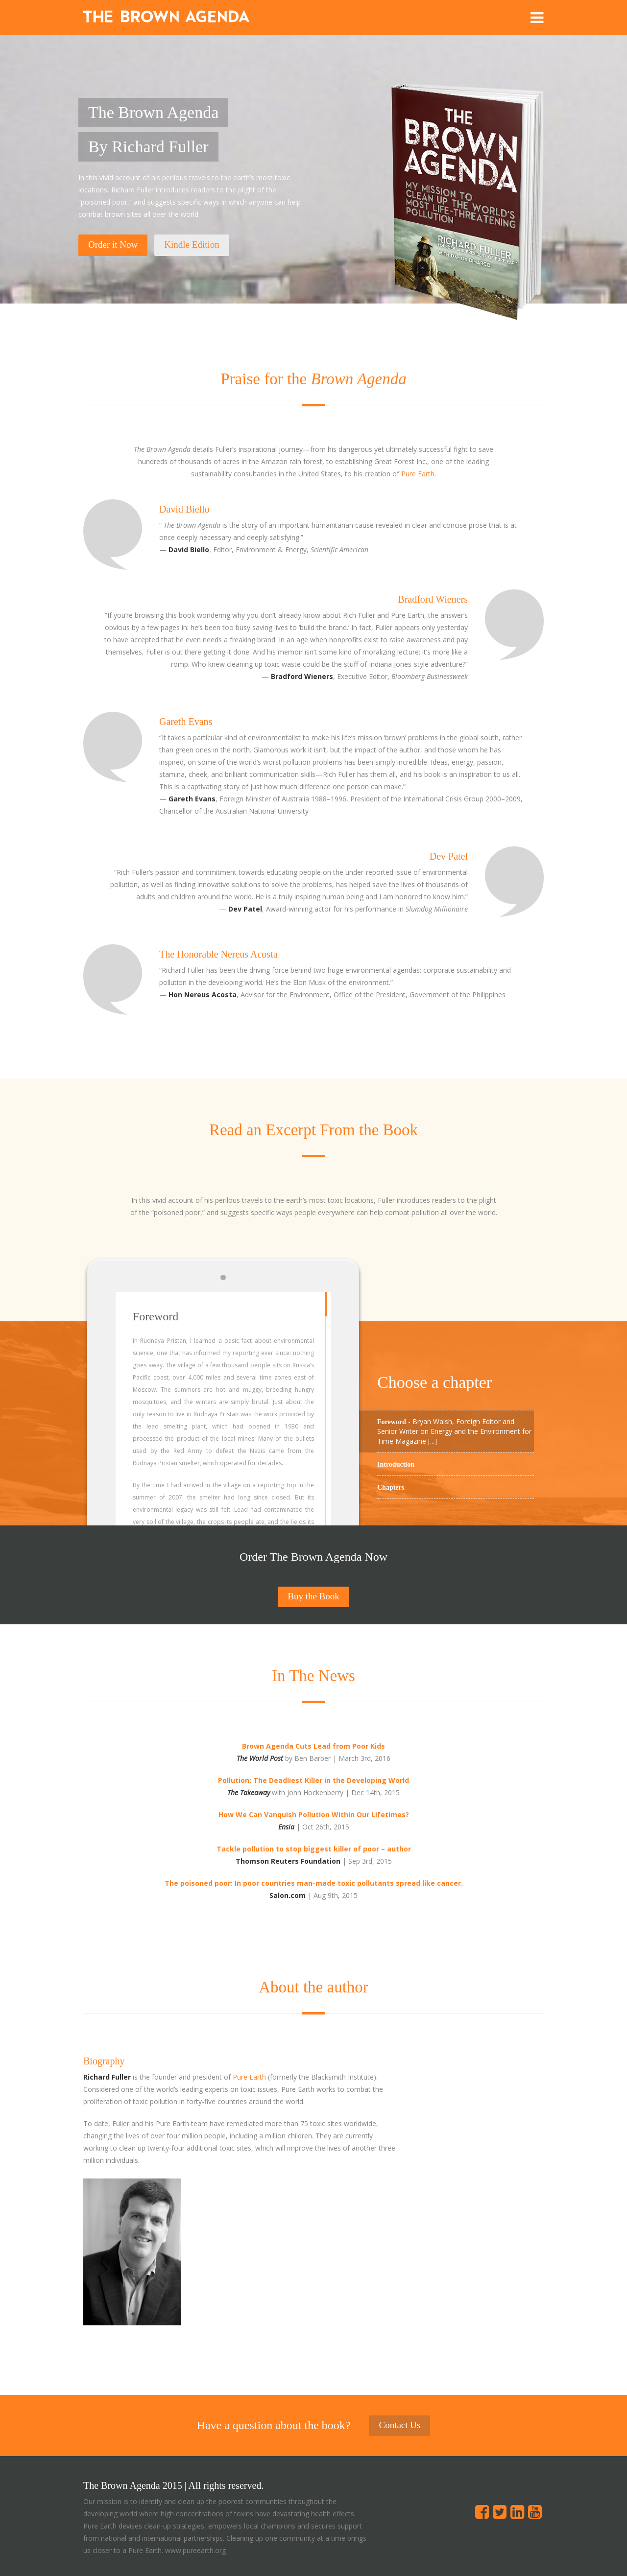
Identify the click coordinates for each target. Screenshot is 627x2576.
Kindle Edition (191, 244)
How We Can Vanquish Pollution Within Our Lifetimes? (313, 1814)
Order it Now (113, 244)
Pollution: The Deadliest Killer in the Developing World (313, 1780)
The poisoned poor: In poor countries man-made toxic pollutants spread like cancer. (314, 1883)
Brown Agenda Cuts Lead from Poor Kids (313, 1746)
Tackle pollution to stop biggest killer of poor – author (314, 1848)
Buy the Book (313, 1596)
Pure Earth (417, 473)
